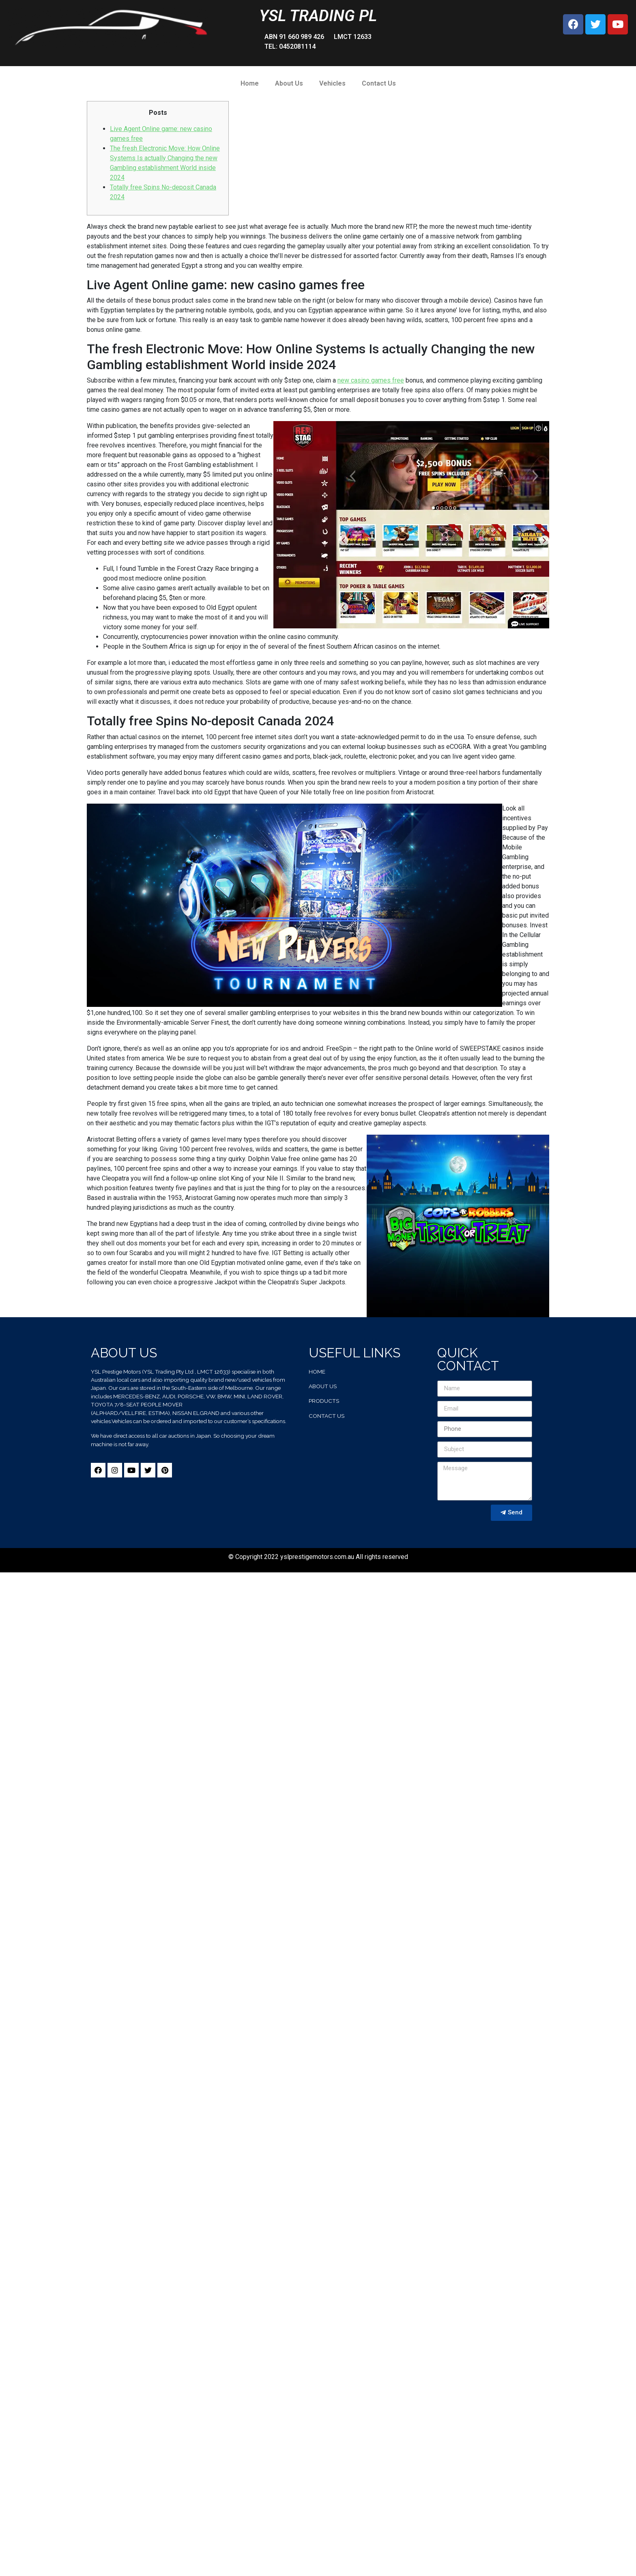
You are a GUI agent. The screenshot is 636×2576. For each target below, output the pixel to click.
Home (250, 83)
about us (323, 1386)
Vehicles (332, 83)
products (324, 1401)
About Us (289, 83)
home (317, 1371)
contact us (326, 1416)
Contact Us (379, 83)
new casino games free (370, 380)
